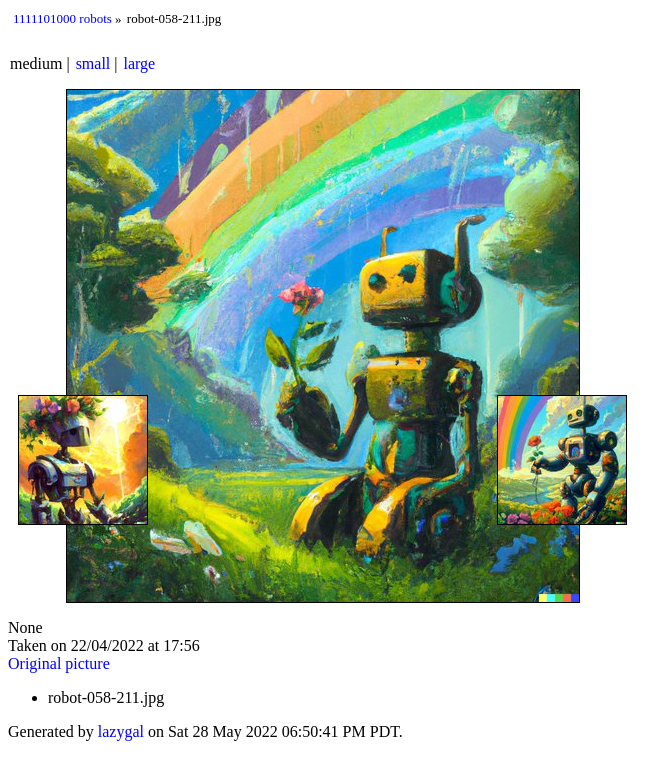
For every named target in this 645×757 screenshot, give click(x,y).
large (140, 63)
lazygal (121, 731)
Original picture (59, 663)
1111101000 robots (62, 18)
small (93, 63)
